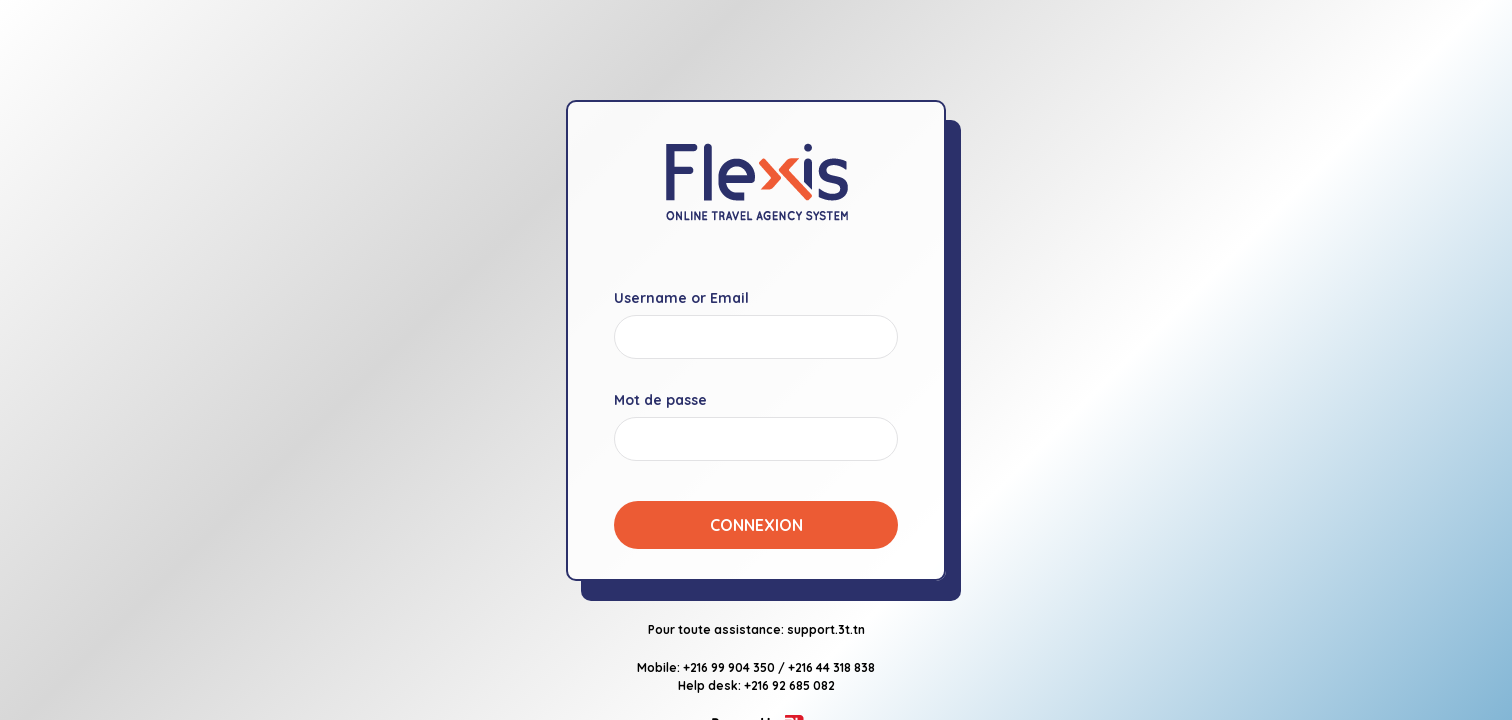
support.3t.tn (826, 629)
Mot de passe (660, 400)
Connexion (756, 525)
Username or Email (681, 298)
